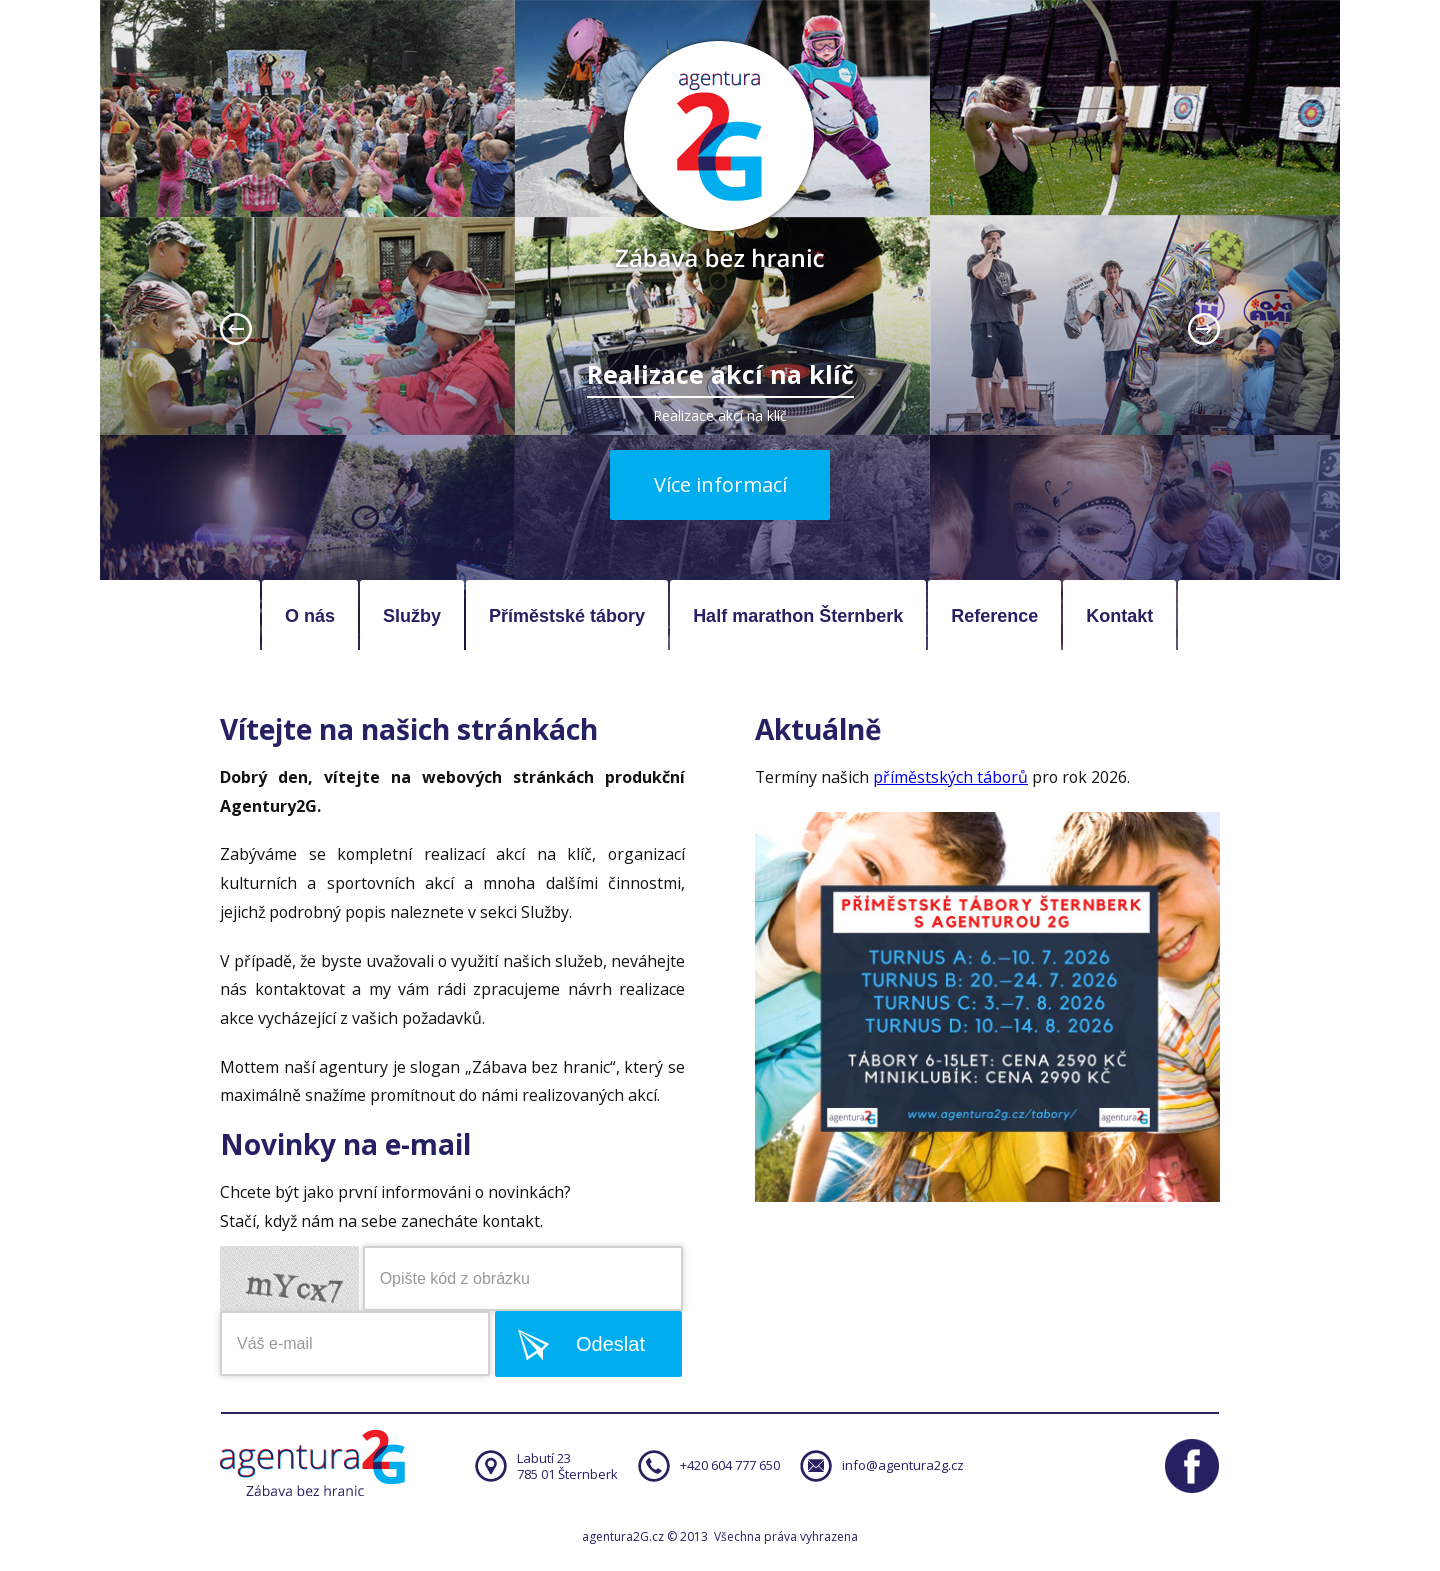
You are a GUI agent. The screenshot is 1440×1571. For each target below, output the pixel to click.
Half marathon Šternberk (798, 616)
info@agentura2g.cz (903, 1465)
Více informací (720, 484)
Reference (994, 616)
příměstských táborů (950, 777)
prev (236, 329)
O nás (310, 616)
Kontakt (1119, 616)
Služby (412, 616)
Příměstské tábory (567, 616)
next (1204, 329)
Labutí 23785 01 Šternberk (567, 1466)
